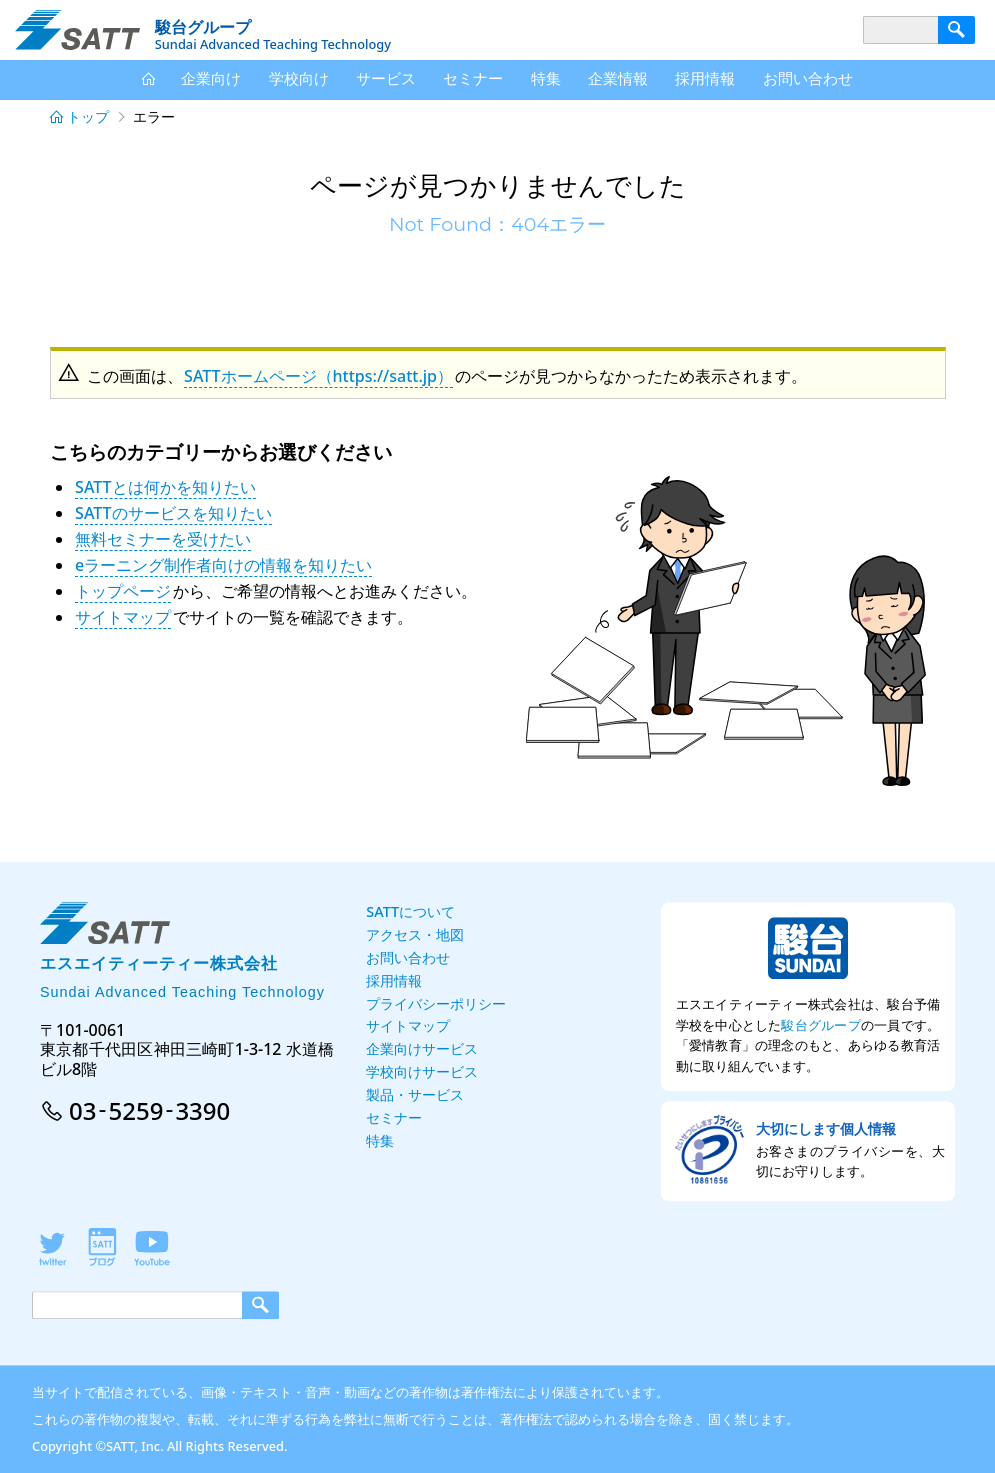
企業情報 (618, 78)
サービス (386, 78)
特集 (546, 78)
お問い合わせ (808, 78)
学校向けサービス (422, 1071)
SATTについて (410, 911)
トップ (88, 116)
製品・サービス (415, 1094)
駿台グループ (820, 1025)
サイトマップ (123, 617)
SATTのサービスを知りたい (173, 513)
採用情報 (705, 78)
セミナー (473, 78)
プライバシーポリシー (436, 1003)
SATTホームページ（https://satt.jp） (318, 376)
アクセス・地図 (415, 934)
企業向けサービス (422, 1049)
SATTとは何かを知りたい (165, 487)
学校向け (299, 78)
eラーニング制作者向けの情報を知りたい (223, 565)
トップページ (123, 591)
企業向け (211, 78)
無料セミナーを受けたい (163, 539)
